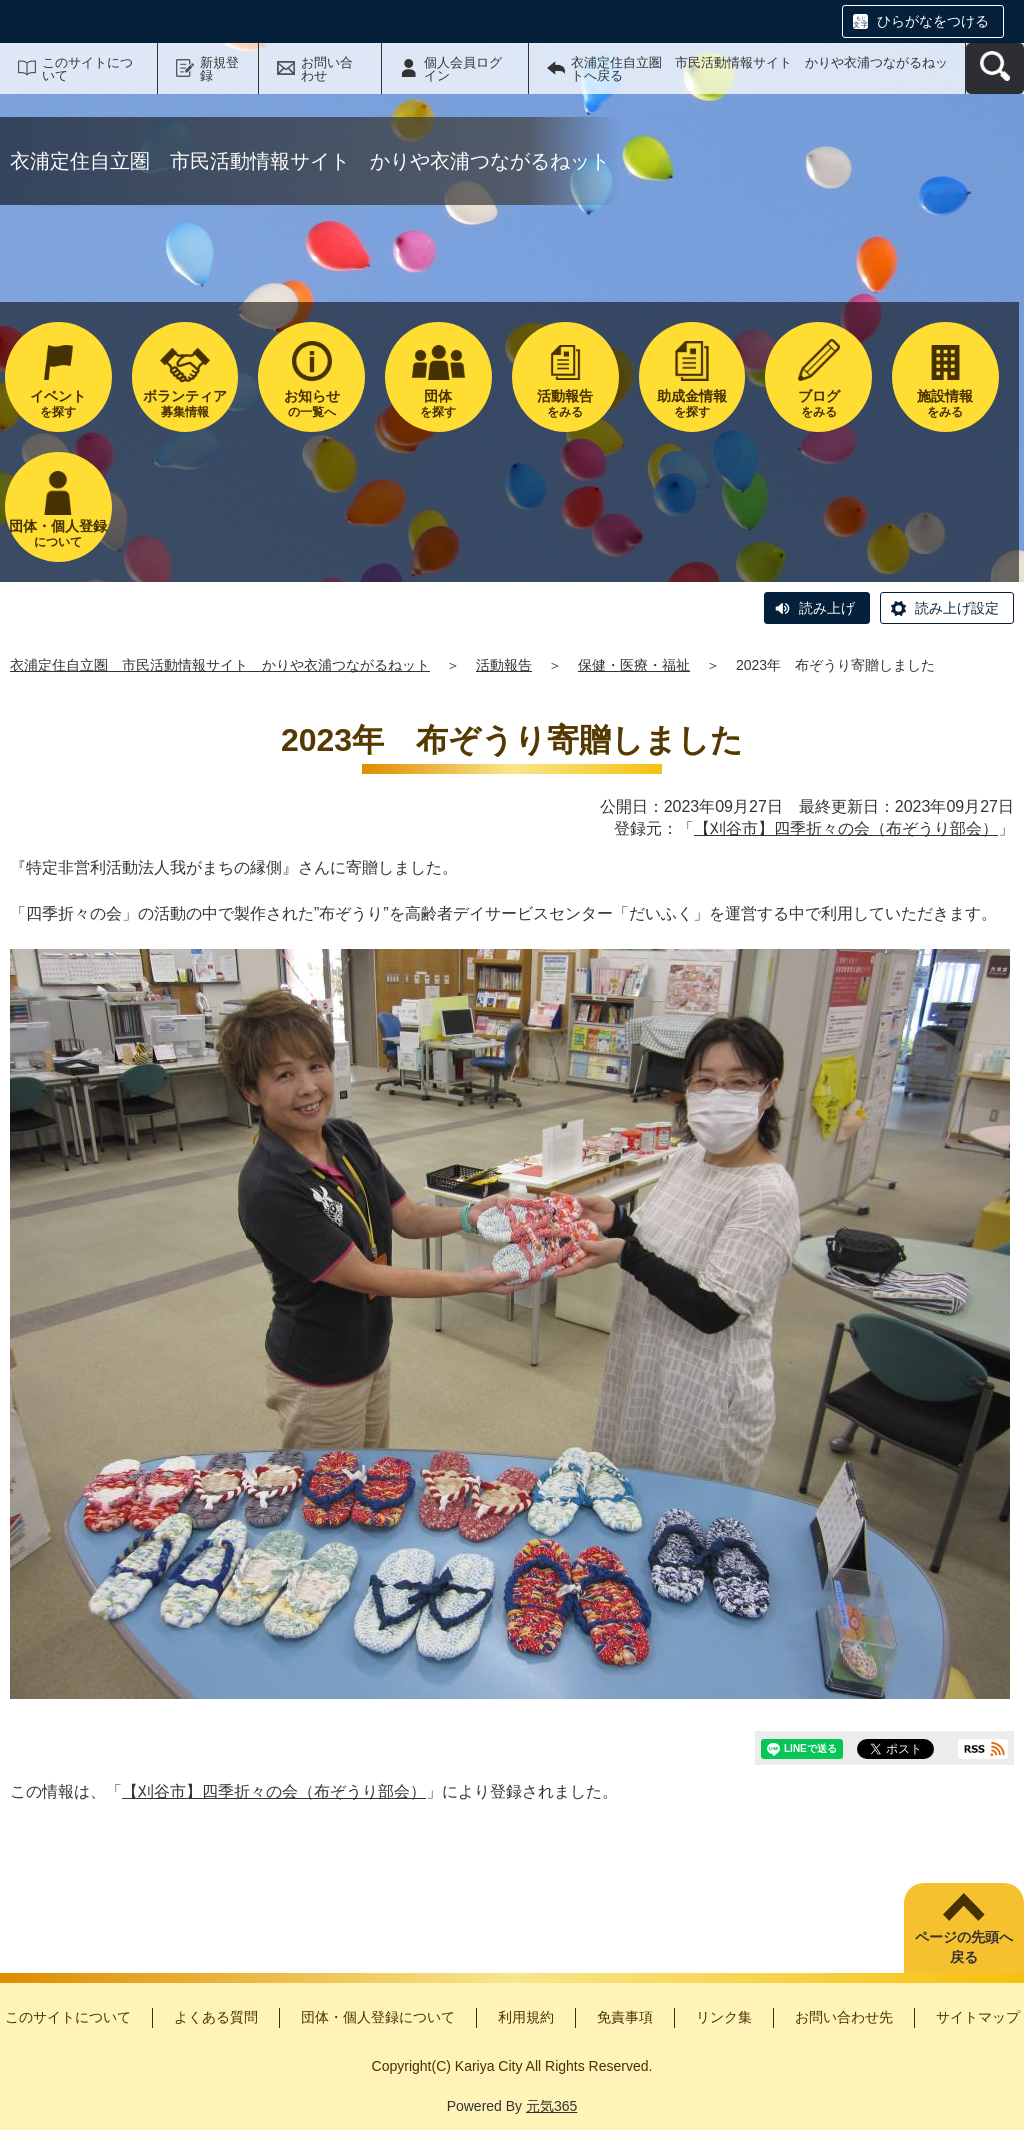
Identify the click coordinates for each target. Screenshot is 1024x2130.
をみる (565, 403)
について (58, 533)
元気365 (551, 2106)
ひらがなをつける (933, 21)
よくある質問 (216, 2017)
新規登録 (219, 69)
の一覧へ (311, 403)
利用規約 (526, 2017)
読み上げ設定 (957, 608)
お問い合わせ (327, 69)
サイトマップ (978, 2017)
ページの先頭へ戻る (964, 1947)
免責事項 (625, 2017)
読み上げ (827, 608)
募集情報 (185, 403)
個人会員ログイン (463, 69)
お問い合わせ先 (844, 2017)
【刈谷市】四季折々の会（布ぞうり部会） (846, 828)
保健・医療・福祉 (634, 665)
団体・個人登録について (378, 2017)
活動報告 (504, 665)
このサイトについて (87, 69)
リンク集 (724, 2017)
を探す (58, 403)
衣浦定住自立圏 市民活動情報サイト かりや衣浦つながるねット (220, 665)
